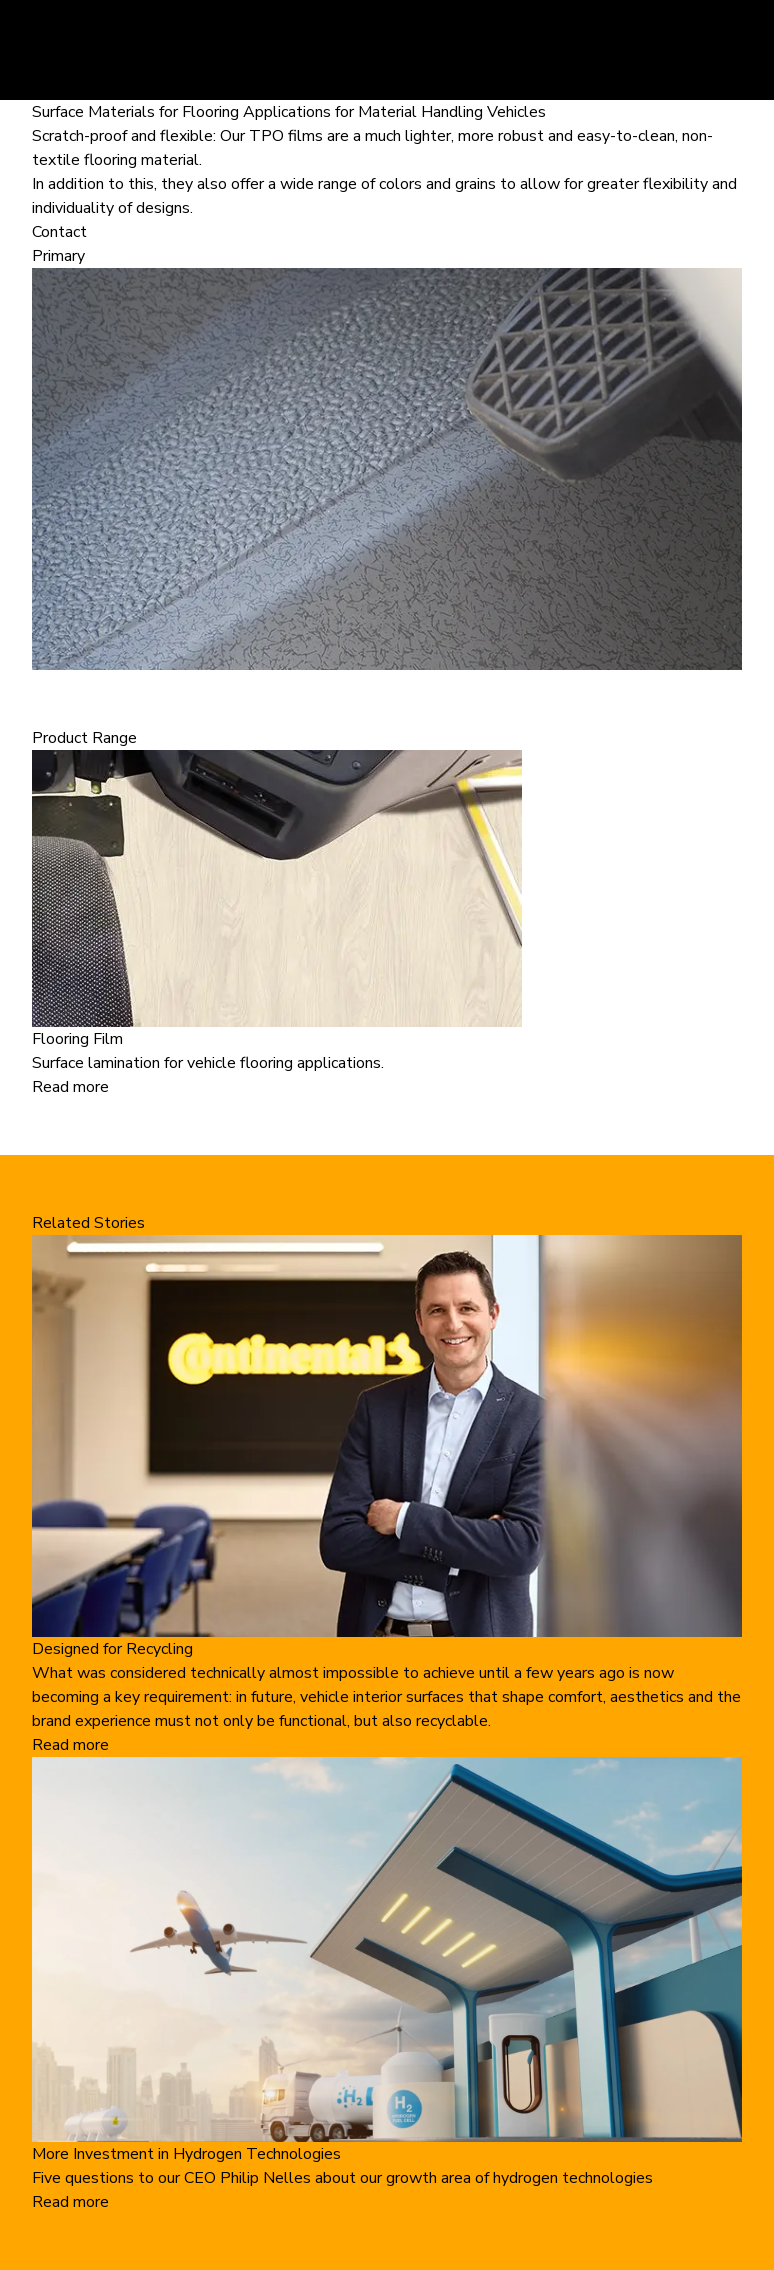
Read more (70, 1087)
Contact (59, 232)
